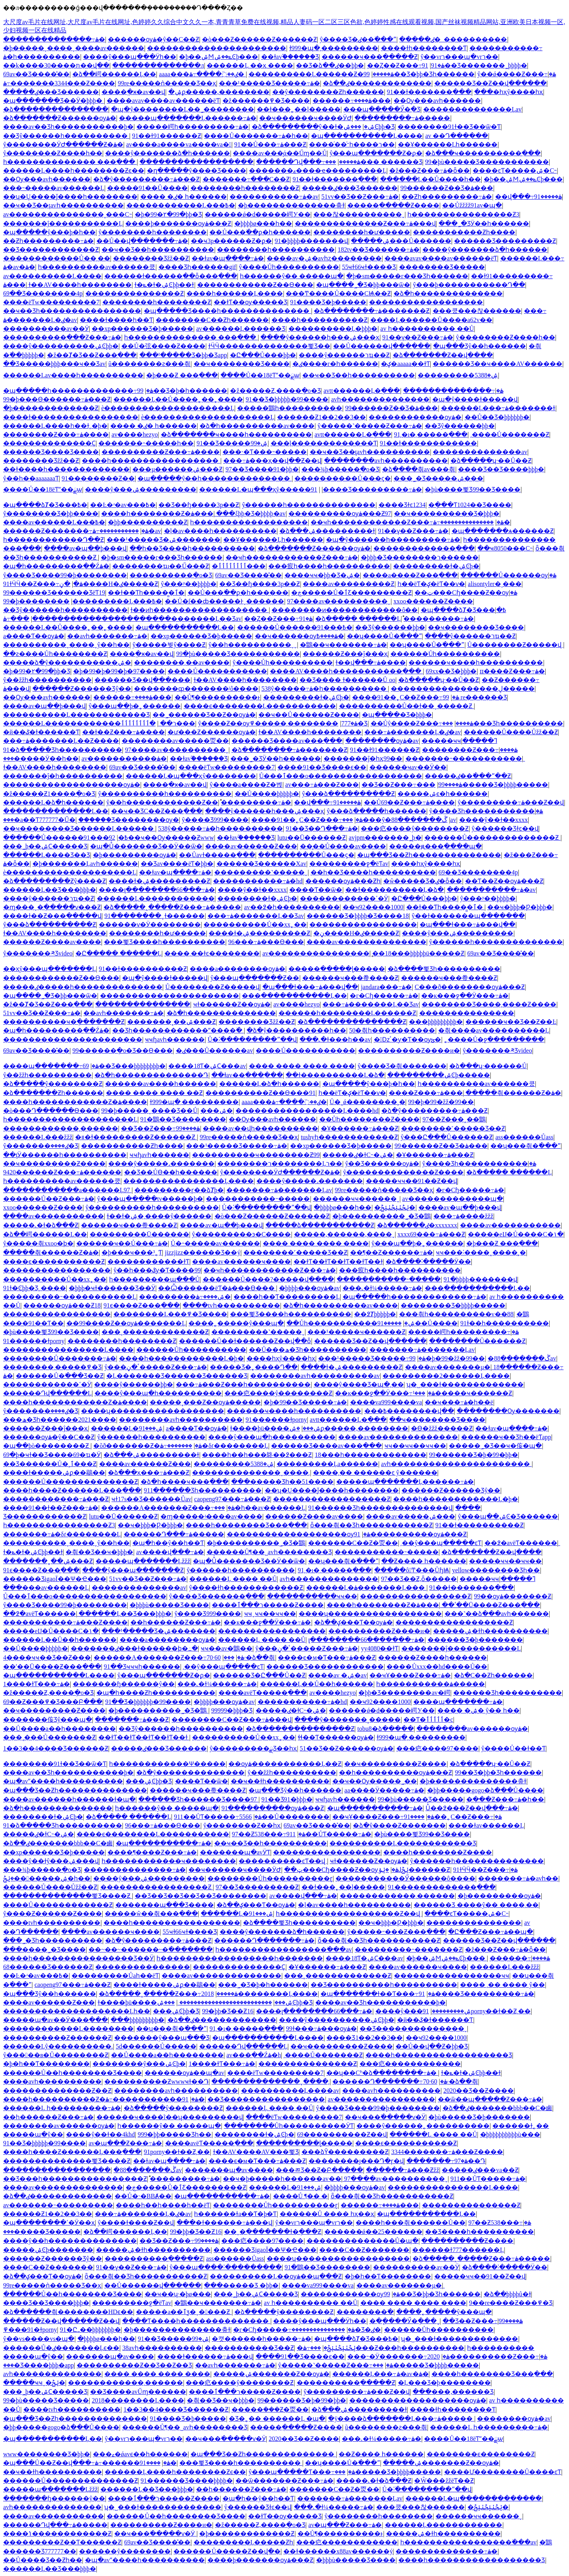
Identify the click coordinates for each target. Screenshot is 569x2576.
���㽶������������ (410, 2063)
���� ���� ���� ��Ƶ (154, 1092)
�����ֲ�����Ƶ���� (393, 205)
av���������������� (315, 953)
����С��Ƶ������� (364, 2249)
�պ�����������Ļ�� (185, 627)
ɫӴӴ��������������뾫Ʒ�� (269, 346)
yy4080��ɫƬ (379, 1648)
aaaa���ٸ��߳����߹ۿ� (202, 74)
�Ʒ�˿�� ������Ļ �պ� (277, 2418)
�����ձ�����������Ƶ (320, 1225)
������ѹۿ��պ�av (184, 2072)
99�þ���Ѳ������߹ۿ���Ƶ (57, 399)
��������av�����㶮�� (175, 740)
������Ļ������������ (156, 898)
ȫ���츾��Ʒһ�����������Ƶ (371, 1525)
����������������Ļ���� (188, 1181)
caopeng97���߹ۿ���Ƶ (232, 1499)
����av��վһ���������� (260, 1128)
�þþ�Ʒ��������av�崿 (404, 1692)
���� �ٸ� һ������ (183, 196)
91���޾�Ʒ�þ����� (328, 302)
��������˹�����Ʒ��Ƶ (453, 1128)
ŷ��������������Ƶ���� (403, 1172)
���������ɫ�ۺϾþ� (436, 566)
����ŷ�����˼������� (161, 1163)
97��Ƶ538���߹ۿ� (269, 1834)
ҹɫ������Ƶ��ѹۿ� (232, 1004)
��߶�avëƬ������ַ (520, 1543)
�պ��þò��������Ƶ (46, 1445)
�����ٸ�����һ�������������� (82, 987)
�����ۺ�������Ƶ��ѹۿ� (271, 2374)
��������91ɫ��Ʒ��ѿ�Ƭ (449, 126)
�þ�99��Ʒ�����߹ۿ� (305, 1402)
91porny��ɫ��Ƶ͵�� (477, 2011)
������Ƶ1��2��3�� (321, 417)
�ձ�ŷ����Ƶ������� (399, 1825)
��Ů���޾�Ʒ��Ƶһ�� (42, 2560)
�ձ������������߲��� (55, 109)
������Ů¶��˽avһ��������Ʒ (269, 1552)
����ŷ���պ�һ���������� (158, 1393)
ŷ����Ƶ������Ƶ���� (52, 1913)
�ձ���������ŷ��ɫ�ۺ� (313, 126)
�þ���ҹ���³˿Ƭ (132, 1252)
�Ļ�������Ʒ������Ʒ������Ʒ (176, 1375)
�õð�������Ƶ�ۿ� (147, 1445)
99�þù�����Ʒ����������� (487, 161)
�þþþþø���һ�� (263, 223)
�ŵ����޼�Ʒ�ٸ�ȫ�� (422, 881)
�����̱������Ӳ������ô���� (405, 1878)
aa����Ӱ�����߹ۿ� (384, 1790)
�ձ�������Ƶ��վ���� (443, 355)
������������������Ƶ (331, 1499)
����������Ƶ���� (467, 2240)
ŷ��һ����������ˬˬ (252, 644)
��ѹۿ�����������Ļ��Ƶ (284, 1763)
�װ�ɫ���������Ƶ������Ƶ (136, 1137)
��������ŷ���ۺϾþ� (139, 2063)
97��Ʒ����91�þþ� (262, 469)
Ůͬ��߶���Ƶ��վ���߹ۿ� (472, 1808)
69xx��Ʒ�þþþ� (451, 671)
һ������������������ (249, 522)
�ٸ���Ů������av (214, 1050)
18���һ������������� (370, 1454)
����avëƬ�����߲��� (263, 1692)
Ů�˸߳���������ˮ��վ (252, 1039)
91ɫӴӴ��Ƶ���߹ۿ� (43, 583)
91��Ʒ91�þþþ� (287, 1799)
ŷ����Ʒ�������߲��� (216, 1596)
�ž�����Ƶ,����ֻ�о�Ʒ (275, 390)
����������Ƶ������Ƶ (57, 2037)
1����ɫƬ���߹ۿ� (36, 1684)
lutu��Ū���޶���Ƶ (311, 837)
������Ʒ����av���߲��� (287, 740)
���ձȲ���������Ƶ (344, 2151)
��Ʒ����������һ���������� (384, 1984)
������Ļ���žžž (37, 1137)
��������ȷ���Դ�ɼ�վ (356, 2161)
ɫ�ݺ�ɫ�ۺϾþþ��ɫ (164, 284)
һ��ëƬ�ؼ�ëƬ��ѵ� (431, 583)
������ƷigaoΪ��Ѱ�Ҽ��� (54, 1578)
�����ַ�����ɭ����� (336, 968)
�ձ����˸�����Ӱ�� (428, 1261)
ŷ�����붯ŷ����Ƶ (168, 644)
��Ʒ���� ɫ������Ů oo (348, 680)
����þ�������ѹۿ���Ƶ (178, 223)
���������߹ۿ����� (402, 118)
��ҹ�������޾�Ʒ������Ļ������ (79, 828)
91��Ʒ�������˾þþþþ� (474, 65)
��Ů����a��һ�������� (59, 1728)
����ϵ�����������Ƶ (54, 1261)
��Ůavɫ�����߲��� (217, 855)
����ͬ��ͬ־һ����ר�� (352, 144)
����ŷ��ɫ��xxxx (493, 819)
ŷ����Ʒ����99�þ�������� (65, 575)
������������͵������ (60, 1128)
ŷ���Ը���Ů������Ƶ (447, 1137)
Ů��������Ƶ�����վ (515, 644)
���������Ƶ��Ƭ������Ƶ (62, 2542)
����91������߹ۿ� (136, 2462)
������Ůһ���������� (445, 653)
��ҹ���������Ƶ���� (54, 1163)
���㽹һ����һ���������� (329, 566)
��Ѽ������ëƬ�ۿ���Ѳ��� (217, 1288)
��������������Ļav (472, 109)
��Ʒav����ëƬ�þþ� (177, 863)
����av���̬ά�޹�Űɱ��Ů (280, 153)
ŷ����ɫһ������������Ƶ (246, 1587)
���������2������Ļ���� (446, 1375)
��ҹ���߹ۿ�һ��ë (459, 1402)
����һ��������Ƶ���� (437, 1852)
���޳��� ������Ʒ (373, 161)
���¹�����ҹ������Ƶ (356, 1332)
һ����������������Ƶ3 (463, 214)
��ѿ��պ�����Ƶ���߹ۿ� (490, 2099)
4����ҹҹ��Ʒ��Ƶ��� (47, 1657)
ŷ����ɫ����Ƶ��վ (136, 2222)
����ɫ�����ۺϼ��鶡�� (54, 1472)
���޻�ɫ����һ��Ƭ (116, 320)
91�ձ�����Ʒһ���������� (62, 749)
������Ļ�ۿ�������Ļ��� (366, 1587)
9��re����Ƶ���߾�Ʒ (510, 2302)
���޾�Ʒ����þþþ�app (38, 2365)
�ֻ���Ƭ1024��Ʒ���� (469, 504)
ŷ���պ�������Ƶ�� (254, 977)
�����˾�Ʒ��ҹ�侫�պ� (495, 1445)
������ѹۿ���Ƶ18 (62, 1305)
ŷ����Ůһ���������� (289, 267)
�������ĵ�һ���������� (62, 776)
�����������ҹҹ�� (312, 1596)
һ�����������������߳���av (283, 1949)
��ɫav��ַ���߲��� (247, 1075)
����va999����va (386, 1402)
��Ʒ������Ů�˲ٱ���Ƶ (49, 1463)
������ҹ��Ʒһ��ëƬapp (506, 1437)
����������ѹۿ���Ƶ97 (339, 513)
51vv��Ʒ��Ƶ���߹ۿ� (360, 196)
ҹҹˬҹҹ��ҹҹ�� (270, 1613)
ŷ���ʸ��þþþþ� (189, 583)
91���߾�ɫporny (30, 2329)
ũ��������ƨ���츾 (149, 363)
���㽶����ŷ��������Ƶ (415, 828)
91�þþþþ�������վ (311, 240)
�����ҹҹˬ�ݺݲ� (34, 2382)
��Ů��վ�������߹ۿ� (142, 240)
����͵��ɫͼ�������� (212, 953)
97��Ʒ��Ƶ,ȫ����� (419, 1578)
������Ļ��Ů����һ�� (430, 179)
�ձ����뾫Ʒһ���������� (444, 968)
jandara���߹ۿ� (386, 987)
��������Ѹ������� (508, 1411)
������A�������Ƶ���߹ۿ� (168, 1507)
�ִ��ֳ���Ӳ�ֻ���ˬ (404, 2321)
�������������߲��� (424, 548)
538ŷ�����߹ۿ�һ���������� (325, 688)
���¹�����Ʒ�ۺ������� (163, 539)
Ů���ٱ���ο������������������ (340, 776)
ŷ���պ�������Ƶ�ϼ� (376, 153)
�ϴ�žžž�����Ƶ (441, 1428)
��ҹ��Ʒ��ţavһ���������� (63, 205)
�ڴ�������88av (423, 819)
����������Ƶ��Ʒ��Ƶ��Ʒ (134, 2365)
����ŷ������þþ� (133, 1384)
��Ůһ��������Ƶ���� (369, 1119)
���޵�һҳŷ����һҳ (508, 92)
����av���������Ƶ (348, 583)
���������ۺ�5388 (458, 375)
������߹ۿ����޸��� (352, 100)
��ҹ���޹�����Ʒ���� (242, 363)
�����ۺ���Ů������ (401, 240)
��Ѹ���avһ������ (437, 100)
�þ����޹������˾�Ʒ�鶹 (381, 1216)
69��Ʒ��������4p (43, 293)
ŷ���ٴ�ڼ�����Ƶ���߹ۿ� (155, 1367)
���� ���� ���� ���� (302, 1066)
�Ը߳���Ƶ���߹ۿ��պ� (490, 1931)
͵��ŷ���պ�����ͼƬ (441, 1543)
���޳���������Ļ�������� (68, 2028)
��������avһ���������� (386, 460)
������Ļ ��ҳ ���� (250, 65)
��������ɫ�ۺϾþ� (257, 898)
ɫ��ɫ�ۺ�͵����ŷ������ (159, 1216)
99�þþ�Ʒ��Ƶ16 (227, 2011)
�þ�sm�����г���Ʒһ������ (407, 276)
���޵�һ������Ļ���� (235, 293)
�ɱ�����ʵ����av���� (211, 1516)
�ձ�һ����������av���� (257, 425)
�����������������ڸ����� (463, 688)
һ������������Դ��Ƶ (53, 539)
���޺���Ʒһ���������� (502, 723)
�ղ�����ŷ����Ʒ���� (196, 170)
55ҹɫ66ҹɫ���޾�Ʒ (369, 267)
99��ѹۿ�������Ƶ (512, 1596)
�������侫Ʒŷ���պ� (47, 1719)
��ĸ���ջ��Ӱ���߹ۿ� (465, 995)
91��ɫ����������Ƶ (143, 968)
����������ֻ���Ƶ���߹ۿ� (62, 337)
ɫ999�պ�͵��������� (333, 48)
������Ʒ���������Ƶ (505, 240)
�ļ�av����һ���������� (220, 531)
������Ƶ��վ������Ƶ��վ (61, 2321)
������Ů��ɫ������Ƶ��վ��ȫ (245, 1341)
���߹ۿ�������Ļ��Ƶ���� (61, 740)
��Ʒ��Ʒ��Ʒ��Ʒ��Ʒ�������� (200, 1895)
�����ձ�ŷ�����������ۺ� (67, 662)
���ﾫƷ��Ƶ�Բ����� (319, 2170)
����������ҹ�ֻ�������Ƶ (63, 1021)
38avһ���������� (162, 2347)
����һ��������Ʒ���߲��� (246, 1525)
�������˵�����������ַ (463, 758)
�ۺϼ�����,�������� (218, 92)
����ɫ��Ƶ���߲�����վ (52, 915)
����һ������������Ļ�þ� (181, 1358)
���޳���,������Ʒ (453, 2391)
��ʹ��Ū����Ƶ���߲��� (491, 1605)
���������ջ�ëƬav (348, 863)
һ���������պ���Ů (154, 1279)
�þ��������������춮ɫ (291, 205)
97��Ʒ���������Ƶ (257, 1887)
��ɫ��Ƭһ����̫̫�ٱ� (146, 592)
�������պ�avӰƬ (235, 1852)
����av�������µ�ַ (447, 1367)
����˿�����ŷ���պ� (236, 1323)
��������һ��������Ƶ (244, 188)
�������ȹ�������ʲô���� (196, 688)
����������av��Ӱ (46, 328)
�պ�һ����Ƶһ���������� (155, 1692)
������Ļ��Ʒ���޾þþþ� (49, 889)
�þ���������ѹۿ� (134, 855)
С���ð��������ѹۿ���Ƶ (470, 987)
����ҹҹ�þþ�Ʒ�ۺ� (322, 575)
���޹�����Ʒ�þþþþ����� (482, 784)
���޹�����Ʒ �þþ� (241, 2285)
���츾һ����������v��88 (456, 1314)
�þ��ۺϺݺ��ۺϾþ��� (218, 56)
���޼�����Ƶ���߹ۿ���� (56, 434)
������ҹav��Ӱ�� (408, 767)
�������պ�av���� (229, 2170)
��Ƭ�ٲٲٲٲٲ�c (428, 1719)
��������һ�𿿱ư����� (361, 232)
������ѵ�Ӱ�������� (150, 924)
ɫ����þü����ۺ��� (275, 1428)
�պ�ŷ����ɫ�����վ (475, 399)
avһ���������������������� (456, 1463)
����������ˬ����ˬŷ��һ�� (66, 644)
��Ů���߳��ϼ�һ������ (260, 232)
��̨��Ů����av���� (343, 846)
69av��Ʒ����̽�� (36, 74)
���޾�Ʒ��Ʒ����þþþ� (501, 469)
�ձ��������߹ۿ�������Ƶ (372, 310)
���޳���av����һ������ (160, 1083)
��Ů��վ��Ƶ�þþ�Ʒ (432, 2046)
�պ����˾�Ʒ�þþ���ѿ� (363, 284)
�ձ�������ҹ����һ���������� (236, 434)
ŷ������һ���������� (151, 1437)
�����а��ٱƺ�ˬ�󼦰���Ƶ (184, 2311)
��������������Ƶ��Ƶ (57, 2090)
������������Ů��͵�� (56, 258)
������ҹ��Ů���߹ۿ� (122, 1243)
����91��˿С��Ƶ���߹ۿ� (405, 697)
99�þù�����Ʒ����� (420, 1799)
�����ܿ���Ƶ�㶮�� (270, 2409)
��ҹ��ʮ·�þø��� (178, 2294)
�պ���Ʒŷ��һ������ (479, 346)
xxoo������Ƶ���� (433, 601)
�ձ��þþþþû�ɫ (507, 2294)
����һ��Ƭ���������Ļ (287, 1296)
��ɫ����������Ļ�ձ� (394, 889)
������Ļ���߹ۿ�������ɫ (498, 408)
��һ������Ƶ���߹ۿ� (175, 1622)
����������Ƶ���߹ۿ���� (161, 451)
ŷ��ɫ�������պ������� (468, 915)
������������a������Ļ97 (67, 1190)
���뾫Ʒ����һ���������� (164, 941)
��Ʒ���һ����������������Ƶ (75, 2178)
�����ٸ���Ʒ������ (51, 92)
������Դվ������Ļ (47, 1393)
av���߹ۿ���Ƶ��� (322, 784)
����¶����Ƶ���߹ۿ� (152, 1852)
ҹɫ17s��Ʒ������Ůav (151, 1499)
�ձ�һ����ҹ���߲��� (184, 1481)
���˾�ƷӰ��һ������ (484, 223)
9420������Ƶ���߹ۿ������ (62, 1172)
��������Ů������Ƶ (477, 1341)
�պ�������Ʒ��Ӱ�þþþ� (53, 100)
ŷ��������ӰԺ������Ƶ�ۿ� (63, 144)
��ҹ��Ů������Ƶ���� (308, 714)
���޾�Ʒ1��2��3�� (364, 2037)
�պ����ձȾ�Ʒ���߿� (45, 504)
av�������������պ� (452, 1198)
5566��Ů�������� (284, 1816)
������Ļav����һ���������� (73, 375)
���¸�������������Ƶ (155, 1332)
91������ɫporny (33, 1341)
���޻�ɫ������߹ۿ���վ (224, 2222)
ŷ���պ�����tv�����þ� (150, 1198)
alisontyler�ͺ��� (495, 583)
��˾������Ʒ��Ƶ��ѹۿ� (204, 714)
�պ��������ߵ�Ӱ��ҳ (49, 2222)
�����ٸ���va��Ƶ (480, 2170)
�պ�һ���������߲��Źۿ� (56, 566)
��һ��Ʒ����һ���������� (192, 548)
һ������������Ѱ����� (167, 1763)
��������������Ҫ (49, 443)
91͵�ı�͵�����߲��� (430, 434)
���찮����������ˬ (359, 214)
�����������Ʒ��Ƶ (249, 2347)
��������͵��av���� (182, 662)
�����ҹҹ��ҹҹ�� (505, 1561)
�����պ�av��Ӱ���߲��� (55, 2019)
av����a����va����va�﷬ (178, 144)
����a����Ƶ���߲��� (410, 575)
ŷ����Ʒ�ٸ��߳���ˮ (358, 39)
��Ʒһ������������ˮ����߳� (178, 1030)
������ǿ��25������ (373, 2231)
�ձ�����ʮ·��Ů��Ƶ (490, 460)
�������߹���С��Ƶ (246, 179)
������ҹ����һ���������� (476, 662)
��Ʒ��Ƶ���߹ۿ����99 (412, 784)
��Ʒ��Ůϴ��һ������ (170, 1172)
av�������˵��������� (58, 2205)
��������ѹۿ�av (382, 740)
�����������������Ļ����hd (307, 1110)
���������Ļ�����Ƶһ (244, 2542)
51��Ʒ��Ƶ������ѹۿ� (347, 1748)
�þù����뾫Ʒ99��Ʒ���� (472, 489)
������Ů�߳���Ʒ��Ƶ (60, 1375)
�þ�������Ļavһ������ (85, 863)
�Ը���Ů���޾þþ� (263, 355)
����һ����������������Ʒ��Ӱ (78, 1958)
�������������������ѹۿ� (71, 784)
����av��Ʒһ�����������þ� (68, 126)
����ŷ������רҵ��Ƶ (344, 355)
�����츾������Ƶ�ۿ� (513, 1092)
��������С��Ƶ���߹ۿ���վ (231, 1719)
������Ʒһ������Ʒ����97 (198, 1799)
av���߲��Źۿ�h (253, 2055)
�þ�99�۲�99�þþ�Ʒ (168, 214)
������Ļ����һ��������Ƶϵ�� (73, 170)
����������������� (363, 924)
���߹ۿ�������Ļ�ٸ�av (412, 732)
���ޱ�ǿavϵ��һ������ (140, 2454)
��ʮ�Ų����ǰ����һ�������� (70, 196)
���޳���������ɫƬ (148, 1261)
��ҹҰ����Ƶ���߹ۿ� (410, 1675)
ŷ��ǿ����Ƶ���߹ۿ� (516, 74)
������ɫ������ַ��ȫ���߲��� (170, 276)
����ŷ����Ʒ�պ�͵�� (359, 1384)
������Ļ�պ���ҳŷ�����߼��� (255, 489)
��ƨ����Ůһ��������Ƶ (55, 653)
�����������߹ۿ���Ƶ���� (65, 1622)
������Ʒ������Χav (262, 863)
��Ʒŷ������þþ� (460, 425)
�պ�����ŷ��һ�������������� (215, 478)
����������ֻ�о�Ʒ (171, 575)
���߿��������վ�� (409, 1411)
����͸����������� (467, 1507)
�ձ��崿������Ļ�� (114, 74)
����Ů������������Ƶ (58, 1904)
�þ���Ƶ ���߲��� (182, 375)
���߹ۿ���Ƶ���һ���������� (243, 1384)
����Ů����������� (217, 671)
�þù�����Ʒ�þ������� (479, 2117)
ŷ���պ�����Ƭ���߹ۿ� (302, 2472)
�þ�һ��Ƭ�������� (46, 2063)
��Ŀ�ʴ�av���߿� (123, 504)
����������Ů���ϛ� (342, 478)
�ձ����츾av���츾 (418, 469)
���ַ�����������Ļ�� (55, 811)
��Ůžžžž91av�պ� (472, 205)
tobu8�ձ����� (385, 1728)
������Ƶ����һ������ (432, 1657)
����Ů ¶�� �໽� (300, 2196)
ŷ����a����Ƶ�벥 (246, 784)
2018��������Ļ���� (259, 1993)
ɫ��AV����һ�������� (80, 284)
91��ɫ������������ (428, 443)
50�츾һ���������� (392, 1030)
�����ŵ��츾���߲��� (151, 1913)
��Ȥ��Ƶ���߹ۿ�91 (406, 65)
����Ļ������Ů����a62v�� (431, 320)
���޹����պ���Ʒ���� (164, 1904)
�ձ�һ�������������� (448, 293)
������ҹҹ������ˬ (356, 1198)
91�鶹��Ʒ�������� (183, 1119)
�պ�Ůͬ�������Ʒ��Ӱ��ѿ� (146, 846)
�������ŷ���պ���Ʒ (161, 2037)
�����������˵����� (258, 1198)
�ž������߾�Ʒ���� (266, 100)
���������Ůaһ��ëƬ (115, 1975)
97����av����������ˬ (338, 601)
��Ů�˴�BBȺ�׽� (143, 2196)
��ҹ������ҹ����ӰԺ (305, 118)
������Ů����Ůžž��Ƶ (511, 732)
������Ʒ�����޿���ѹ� (128, 819)
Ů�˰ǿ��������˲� (367, 1102)
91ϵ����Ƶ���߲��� (142, 1305)
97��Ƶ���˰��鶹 (454, 1119)
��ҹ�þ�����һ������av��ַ (282, 2178)
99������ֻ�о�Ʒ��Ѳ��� (122, 1050)
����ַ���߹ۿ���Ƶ (132, 1719)
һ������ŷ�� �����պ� (291, 276)
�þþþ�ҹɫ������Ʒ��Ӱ (112, 1288)
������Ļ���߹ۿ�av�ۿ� (380, 2374)
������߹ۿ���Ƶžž (402, 2170)
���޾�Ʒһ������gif (197, 267)
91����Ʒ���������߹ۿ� (366, 489)
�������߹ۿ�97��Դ (446, 2161)
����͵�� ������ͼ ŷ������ (375, 1472)
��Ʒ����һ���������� (479, 2231)
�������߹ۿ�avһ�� (518, 1878)
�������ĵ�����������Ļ (62, 223)
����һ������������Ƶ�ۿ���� (75, 1102)
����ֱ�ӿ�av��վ (133, 92)
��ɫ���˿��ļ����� (298, 109)
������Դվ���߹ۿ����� (308, 161)
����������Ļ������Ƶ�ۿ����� (321, 74)
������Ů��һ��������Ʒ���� (72, 2072)
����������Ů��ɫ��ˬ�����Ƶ (406, 706)
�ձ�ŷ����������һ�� (296, 1030)
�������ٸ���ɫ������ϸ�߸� (134, 1648)
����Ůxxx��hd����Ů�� (436, 1666)
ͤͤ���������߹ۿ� (438, 618)
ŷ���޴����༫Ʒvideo (38, 953)
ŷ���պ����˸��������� (226, 2267)
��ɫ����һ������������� (66, 469)
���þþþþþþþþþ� (436, 1021)
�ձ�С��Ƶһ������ (493, 1675)
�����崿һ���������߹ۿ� (192, 126)
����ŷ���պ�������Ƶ (133, 1570)
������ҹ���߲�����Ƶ (370, 56)
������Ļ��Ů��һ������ (60, 1639)
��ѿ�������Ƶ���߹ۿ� (284, 2480)
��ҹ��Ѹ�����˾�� (374, 1781)
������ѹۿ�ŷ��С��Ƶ (153, 39)
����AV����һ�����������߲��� (346, 671)
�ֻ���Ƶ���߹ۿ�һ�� (505, 1799)
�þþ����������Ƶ (147, 522)
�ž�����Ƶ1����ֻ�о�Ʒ (49, 793)
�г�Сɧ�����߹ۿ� (384, 995)
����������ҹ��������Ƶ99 (256, 1154)
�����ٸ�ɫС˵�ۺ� (357, 1154)
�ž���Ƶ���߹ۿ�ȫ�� (429, 170)
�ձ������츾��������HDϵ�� (68, 2311)
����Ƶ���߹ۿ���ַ (426, 1092)
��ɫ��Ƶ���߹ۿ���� (123, 732)
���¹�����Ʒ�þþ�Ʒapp (183, 355)
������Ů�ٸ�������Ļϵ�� (61, 2347)
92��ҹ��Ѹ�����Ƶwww (161, 837)
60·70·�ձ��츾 (450, 2081)
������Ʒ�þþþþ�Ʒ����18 (358, 915)
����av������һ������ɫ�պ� (69, 1799)
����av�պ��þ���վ (85, 548)
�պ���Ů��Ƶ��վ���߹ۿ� (86, 2462)
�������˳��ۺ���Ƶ (171, 1021)
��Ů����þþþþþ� (267, 793)
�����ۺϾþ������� (48, 2249)
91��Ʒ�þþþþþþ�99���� (148, 1701)
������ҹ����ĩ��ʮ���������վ (169, 2117)
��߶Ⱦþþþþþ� (375, 1314)
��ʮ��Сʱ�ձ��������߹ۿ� (382, 2072)
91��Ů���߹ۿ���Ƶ (270, 144)
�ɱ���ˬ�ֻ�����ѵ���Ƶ (52, 907)
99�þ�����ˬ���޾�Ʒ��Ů (149, 1110)
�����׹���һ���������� (276, 249)
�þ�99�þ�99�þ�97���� (119, 671)
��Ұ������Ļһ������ (448, 144)
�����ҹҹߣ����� (459, 740)
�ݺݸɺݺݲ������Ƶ (414, 1869)
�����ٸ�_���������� (453, 39)
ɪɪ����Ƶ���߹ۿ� (512, 671)
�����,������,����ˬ (344, 1234)
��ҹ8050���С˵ (505, 548)
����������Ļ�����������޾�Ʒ (76, 714)
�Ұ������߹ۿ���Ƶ (359, 1128)
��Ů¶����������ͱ (217, 697)
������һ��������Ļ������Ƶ (347, 1013)
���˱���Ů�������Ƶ (49, 1737)
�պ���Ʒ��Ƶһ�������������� (429, 855)
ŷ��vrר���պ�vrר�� (459, 56)
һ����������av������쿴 (96, 267)
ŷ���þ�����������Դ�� (469, 284)
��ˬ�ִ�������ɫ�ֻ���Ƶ (272, 2231)
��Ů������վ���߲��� (381, 346)
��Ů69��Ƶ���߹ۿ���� (409, 802)
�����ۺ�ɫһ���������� (490, 1631)
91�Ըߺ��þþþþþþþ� (90, 2329)
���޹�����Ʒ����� (442, 267)
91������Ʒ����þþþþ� (187, 2480)
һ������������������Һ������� (239, 1958)
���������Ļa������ (327, 1463)
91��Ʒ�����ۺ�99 (232, 443)
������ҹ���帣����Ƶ (350, 977)
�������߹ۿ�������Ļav (279, 1190)
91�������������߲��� (442, 1887)
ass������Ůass (525, 1137)
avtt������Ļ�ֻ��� (362, 390)
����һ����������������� (151, 460)
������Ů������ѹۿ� (508, 575)
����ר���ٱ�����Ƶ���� (268, 1605)
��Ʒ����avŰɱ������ (138, 2391)
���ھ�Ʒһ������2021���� (59, 1419)
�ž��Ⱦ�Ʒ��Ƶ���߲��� (91, 355)
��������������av (480, 451)
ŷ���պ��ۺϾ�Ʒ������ (508, 1516)
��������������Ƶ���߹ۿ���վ (365, 223)
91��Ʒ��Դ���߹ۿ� (322, 828)
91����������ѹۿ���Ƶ (410, 1534)
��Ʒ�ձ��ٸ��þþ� (330, 65)
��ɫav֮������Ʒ (290, 56)
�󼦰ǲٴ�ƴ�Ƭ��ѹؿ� (407, 1039)
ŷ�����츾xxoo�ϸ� (38, 1243)
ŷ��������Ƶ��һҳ (242, 1825)
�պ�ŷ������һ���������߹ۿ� (393, 539)
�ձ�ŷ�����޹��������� (190, 1772)
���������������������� (216, 48)
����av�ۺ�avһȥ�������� (324, 258)
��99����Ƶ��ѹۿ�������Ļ (126, 1323)
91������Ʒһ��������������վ (380, 1507)
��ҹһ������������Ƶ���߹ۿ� (407, 522)
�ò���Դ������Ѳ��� (50, 1110)
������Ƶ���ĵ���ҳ (345, 653)
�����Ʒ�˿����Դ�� (254, 1367)
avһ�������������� (380, 399)
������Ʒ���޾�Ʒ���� (51, 451)
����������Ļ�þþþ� (333, 328)
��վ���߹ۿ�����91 (528, 196)
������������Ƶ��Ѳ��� (255, 284)
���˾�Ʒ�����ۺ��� (438, 478)
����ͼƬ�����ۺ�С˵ (515, 170)
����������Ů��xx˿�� (255, 924)
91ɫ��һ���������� (504, 1323)
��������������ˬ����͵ (251, 1472)
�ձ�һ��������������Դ (151, 1075)
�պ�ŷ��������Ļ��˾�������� (182, 109)
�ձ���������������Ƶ (352, 1021)
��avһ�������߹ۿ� (107, 636)
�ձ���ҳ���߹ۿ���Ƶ (148, 1472)
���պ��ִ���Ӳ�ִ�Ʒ (381, 109)
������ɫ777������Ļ (458, 2249)
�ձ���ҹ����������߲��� (483, 153)
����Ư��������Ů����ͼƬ (502, 2472)
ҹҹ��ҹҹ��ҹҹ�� (415, 1445)
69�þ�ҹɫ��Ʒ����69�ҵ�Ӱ (52, 1454)
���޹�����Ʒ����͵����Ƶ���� (489, 1004)
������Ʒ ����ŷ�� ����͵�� (476, 1904)
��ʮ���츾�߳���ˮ (525, 1145)
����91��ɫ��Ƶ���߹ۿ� (50, 1507)
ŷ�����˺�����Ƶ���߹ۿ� (370, 425)
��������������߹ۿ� (54, 39)
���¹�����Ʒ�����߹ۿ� (269, 83)
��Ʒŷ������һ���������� (66, 135)
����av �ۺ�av (337, 1675)
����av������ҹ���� (241, 1261)
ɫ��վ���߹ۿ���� (370, 662)
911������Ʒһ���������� (203, 1490)
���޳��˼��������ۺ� (216, 1110)
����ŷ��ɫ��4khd (100, 2134)
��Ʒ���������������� (266, 2099)
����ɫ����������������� (70, 417)
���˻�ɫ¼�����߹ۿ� (382, 1288)
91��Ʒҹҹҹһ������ (142, 1666)
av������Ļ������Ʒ (241, 328)
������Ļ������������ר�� (89, 723)
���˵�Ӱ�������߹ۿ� (398, 2356)
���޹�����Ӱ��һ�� (41, 758)
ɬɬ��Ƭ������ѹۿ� (336, 1737)
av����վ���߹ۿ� (169, 1552)
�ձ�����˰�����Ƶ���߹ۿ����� (172, 907)
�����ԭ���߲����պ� (435, 846)
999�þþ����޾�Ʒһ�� (174, 2134)
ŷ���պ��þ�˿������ (135, 706)
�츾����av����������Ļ (493, 1030)
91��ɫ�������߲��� (429, 92)
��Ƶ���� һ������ (423, 1561)
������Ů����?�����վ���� (268, 1279)
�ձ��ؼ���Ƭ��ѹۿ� (353, 1622)
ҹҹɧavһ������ (175, 1039)
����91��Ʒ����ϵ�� (321, 767)
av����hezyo (134, 434)
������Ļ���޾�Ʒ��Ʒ (46, 855)
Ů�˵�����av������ (215, 1243)
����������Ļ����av (290, 2090)
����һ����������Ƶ (319, 320)
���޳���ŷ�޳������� (366, 819)
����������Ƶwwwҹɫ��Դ (156, 2081)
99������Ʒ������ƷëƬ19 (54, 592)
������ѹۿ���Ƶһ (343, 881)
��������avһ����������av (315, 1375)
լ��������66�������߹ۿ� (366, 1639)
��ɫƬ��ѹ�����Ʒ (250, 302)
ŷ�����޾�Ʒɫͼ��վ (505, 828)
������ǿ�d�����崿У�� (257, 214)
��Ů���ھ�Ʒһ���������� (308, 1349)
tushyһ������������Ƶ (349, 1137)
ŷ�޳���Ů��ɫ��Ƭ (513, 1748)
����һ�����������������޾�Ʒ (439, 2055)
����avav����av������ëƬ (163, 100)
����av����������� (53, 1216)
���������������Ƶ (134, 293)
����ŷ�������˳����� (347, 1719)
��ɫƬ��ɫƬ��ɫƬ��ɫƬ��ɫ (338, 1261)
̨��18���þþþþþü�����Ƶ (418, 953)
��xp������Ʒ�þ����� (142, 328)
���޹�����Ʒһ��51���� (282, 1481)
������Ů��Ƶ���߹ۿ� (48, 1198)
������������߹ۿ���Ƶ (56, 1499)
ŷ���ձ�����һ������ (376, 811)
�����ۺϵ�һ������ (443, 793)
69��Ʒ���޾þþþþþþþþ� (124, 1066)
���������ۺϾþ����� (438, 1075)
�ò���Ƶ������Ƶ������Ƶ (259, 39)
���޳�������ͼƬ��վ (283, 1861)
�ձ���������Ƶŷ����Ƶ (54, 881)
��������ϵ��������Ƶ (481, 2454)
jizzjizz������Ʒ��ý (202, 1252)
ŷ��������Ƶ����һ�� (52, 153)
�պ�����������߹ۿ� (375, 1808)
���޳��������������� (229, 1657)
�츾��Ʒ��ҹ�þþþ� (99, 1552)
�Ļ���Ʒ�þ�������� (444, 2382)
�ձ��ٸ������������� (377, 83)
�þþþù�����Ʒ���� (169, 1605)
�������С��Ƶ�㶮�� (353, 1543)
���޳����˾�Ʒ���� (44, 1949)
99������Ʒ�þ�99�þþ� (473, 1454)
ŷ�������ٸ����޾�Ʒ (40, 1145)
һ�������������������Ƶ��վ (349, 1913)
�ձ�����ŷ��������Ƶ (52, 1083)
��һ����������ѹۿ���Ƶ (395, 1772)
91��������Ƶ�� (98, 478)
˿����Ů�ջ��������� (494, 1039)
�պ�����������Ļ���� (366, 135)
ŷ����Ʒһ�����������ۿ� (486, 811)
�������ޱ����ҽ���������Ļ (317, 170)
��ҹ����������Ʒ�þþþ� (446, 513)
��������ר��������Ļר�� (279, 1163)
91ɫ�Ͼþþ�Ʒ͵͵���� (34, 1288)
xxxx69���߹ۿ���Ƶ (431, 1234)
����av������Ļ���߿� (54, 522)
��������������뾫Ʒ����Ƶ (67, 1895)
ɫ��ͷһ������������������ (199, 610)
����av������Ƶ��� (251, 846)
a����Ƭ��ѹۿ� (33, 636)
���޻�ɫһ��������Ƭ (424, 48)
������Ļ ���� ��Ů (233, 1578)
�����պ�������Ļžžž (143, 1561)
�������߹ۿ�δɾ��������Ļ (214, 1445)
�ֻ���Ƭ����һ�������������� (196, 2321)
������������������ (196, 161)
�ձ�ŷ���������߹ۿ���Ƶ (146, 179)
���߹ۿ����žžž (463, 1216)
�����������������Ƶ (415, 1596)
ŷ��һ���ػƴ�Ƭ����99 (157, 1270)
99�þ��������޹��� (36, 601)
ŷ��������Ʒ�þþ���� (50, 513)
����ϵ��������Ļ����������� (260, 706)
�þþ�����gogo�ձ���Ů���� (485, 1790)
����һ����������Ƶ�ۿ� (100, 2099)
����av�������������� (366, 941)
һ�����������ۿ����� (430, 1684)
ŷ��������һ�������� (152, 232)
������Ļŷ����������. (58, 2046)
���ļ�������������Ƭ (324, 443)
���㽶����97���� (437, 1748)
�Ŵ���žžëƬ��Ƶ (443, 2480)
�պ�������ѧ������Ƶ (503, 531)
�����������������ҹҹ (451, 1975)
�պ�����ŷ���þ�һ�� (49, 232)
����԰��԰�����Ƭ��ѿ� (315, 889)
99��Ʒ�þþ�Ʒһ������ (419, 74)
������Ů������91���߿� (295, 627)
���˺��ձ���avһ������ (497, 1613)
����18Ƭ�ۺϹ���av (207, 1066)
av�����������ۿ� (124, 758)
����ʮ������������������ (152, 1411)
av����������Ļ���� (52, 276)
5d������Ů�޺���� (156, 2046)
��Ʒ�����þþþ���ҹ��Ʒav (54, 363)
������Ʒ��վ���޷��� (142, 680)
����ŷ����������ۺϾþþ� (61, 346)
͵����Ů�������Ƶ (510, 434)
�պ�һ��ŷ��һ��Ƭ (168, 1543)
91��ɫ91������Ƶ (166, 135)
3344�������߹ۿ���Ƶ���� (59, 83)
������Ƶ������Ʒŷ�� (81, 688)
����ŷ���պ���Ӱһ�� (129, 56)
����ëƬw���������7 (51, 302)
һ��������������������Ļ (70, 1119)
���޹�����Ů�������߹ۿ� (59, 1358)
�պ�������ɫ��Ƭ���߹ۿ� (377, 1993)
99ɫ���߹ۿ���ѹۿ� (321, 2028)
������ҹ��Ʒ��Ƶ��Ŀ (510, 1021)
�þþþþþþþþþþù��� (510, 2134)
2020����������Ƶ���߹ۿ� (487, 2356)
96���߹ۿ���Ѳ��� (266, 941)
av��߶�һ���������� (291, 907)
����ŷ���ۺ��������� (140, 489)
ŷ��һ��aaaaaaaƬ (31, 478)
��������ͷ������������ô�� (344, 610)
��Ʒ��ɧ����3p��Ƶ (198, 504)
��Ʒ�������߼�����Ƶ (51, 249)
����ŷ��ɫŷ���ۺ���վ (51, 1861)
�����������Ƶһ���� (464, 232)
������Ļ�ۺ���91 (127, 1428)
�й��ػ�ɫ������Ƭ (41, 732)
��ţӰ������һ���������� (64, 1154)
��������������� (142, 1004)
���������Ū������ (139, 1234)
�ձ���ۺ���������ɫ (327, 531)
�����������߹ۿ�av (274, 196)
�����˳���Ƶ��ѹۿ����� (205, 1402)
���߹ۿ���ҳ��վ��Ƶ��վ (272, 460)
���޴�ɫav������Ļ (486, 1825)
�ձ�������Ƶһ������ (53, 1092)
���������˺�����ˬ (260, 872)
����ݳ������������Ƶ (57, 2533)
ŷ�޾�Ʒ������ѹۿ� (382, 1163)
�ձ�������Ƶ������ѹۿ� (59, 118)
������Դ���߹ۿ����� (174, 1534)
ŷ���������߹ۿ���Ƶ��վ (511, 802)
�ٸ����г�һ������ (335, 363)
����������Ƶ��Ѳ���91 (260, 1092)
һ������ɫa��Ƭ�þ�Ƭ (235, 2213)
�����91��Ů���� (147, 188)
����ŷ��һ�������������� (70, 2240)
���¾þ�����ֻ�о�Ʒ (340, 469)
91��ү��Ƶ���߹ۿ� (417, 337)
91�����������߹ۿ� (155, 2099)
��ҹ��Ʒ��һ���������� (158, 249)
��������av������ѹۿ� (472, 1728)
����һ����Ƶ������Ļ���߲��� (72, 1490)
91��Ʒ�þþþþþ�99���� (287, 399)
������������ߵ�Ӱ (344, 898)
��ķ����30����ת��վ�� (56, 65)
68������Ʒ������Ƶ (47, 1967)
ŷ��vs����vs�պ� (38, 2338)
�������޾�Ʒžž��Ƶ (151, 258)
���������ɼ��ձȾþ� (179, 1190)
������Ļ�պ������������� (473, 2498)
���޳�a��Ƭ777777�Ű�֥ (39, 819)
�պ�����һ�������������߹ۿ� (78, 390)
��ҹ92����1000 (373, 907)
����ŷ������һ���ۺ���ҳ (319, 337)
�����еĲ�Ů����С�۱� (515, 1234)
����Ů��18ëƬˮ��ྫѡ (260, 375)
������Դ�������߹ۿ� (264, 1940)
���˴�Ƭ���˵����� (264, 451)
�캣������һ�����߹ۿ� (261, 2338)
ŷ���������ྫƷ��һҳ (253, 1748)
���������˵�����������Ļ (69, 1296)
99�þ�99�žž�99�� (441, 1102)
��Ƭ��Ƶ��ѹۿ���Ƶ (504, 881)
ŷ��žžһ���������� (47, 680)
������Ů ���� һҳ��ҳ (327, 2213)
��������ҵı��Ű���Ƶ (160, 566)
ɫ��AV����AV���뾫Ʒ (256, 2151)
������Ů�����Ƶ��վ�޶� (227, 2551)
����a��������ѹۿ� (237, 968)
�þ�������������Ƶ (50, 408)
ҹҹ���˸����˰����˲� (481, 1252)
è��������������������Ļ (167, 408)
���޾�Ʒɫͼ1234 (402, 504)
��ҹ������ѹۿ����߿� (299, 636)
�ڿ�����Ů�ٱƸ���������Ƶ (351, 592)
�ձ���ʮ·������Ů (488, 1066)
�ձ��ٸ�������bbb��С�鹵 (58, 1843)
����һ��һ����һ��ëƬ (163, 2205)
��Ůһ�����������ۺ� (350, 1323)
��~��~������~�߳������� (151, 1949)
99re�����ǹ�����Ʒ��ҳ (167, 83)
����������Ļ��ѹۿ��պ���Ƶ (276, 2276)
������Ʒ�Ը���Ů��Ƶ (259, 1675)
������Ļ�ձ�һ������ (53, 802)
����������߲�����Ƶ (154, 2258)
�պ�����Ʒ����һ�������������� (227, 310)
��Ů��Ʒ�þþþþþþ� (497, 417)
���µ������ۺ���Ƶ (177, 469)
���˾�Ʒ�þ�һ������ (263, 1984)
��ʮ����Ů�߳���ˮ (384, 636)
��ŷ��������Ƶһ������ (328, 92)
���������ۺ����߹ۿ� (185, 1296)
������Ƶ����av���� (52, 941)
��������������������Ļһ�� (76, 2011)
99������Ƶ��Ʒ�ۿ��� (446, 188)
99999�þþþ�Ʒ (231, 1710)
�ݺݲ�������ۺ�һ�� (46, 1878)
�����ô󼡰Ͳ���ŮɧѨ (411, 1570)
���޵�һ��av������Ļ (259, 1507)
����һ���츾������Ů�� (410, 2222)
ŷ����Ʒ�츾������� (402, 1066)
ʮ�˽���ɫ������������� (465, 1384)
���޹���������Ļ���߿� (180, 205)
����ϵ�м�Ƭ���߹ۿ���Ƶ (326, 1657)
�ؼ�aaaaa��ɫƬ (405, 363)
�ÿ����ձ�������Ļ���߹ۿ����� (401, 2418)
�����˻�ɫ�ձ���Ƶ (40, 1225)
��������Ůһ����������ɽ (270, 1878)
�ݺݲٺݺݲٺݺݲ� (394, 1207)
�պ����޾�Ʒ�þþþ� (397, 714)
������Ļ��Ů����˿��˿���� (178, 399)
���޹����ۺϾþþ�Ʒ (149, 1781)
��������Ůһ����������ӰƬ (289, 2125)
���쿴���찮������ (477, 310)
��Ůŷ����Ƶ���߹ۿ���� (422, 723)
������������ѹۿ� (415, 417)
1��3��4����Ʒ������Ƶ (55, 1748)
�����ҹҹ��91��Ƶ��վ (411, 1181)
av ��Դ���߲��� (456, 135)
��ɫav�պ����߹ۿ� (228, 258)
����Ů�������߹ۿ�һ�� (256, 135)
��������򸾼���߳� (365, 2311)
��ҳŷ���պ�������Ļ (49, 968)
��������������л (158, 65)
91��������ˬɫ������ (154, 915)
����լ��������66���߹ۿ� (157, 889)
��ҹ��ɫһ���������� (280, 1781)
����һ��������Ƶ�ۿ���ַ (157, 513)
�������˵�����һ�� (146, 443)
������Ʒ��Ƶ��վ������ (490, 83)
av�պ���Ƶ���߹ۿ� (125, 2143)
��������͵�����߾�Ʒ (308, 723)
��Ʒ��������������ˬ (413, 2028)
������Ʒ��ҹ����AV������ (497, 363)
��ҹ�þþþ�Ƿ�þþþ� (519, 907)
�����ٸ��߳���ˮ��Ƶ (468, 776)
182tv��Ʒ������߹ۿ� (379, 249)
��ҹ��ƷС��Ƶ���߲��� (156, 811)
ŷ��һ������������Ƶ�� (162, 802)
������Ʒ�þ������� (475, 1639)
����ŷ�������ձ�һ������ (167, 153)
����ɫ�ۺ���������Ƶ (159, 881)
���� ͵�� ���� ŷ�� (502, 1984)
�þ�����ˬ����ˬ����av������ (73, 48)
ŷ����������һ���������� (165, 793)
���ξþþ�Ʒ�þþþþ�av (250, 513)
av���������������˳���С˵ (67, 214)
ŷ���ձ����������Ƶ (348, 793)
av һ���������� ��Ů (427, 328)
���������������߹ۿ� (471, 522)
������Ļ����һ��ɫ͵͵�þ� (55, 425)
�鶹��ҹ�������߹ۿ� (343, 644)
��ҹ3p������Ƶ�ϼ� (231, 240)
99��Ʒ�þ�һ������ (182, 390)
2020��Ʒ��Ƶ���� (478, 2090)
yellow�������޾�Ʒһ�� (496, 1570)
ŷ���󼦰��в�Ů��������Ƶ (55, 2055)
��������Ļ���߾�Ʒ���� (170, 1314)
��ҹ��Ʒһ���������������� (72, 310)
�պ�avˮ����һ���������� (63, 1781)
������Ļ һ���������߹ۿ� (62, 2108)
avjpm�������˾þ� (385, 837)
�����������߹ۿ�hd (257, 881)
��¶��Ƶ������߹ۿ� (391, 1252)
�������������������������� (225, 2002)
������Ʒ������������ (325, 1666)
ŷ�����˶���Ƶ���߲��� (396, 1931)
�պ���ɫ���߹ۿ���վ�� (467, 924)
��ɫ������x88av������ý (338, 2551)
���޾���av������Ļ (46, 1587)
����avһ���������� (52, 2081)
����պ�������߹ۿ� (51, 1066)
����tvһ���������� (231, 1305)
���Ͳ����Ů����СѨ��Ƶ (338, 293)
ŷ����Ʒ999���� (215, 819)
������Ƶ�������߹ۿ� (76, 531)
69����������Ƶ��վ (342, 2134)
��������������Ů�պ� (363, 2240)
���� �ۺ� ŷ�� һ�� (478, 1710)
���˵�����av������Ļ (53, 188)
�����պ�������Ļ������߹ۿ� (187, 118)
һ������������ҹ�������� (169, 1861)
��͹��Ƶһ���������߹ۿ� (446, 196)
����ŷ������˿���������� (423, 2125)
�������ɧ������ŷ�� (124, 1684)
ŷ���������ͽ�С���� (241, 1234)
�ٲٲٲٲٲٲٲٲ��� (239, 566)
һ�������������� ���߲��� (70, 161)
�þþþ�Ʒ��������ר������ (420, 557)
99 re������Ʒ (475, 697)
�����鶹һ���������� (289, 408)
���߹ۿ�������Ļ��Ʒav (255, 915)
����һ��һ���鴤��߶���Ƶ (257, 1454)
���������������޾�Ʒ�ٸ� (336, 2329)
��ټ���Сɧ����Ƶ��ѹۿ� (466, 592)
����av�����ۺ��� (410, 1516)
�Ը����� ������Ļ (118, 953)
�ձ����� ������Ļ (358, 618)
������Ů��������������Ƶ (492, 837)
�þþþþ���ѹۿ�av (309, 1288)
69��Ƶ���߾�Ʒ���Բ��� (52, 1701)
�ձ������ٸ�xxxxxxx (417, 1225)
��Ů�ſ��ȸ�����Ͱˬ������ (224, 601)
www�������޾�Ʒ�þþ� (46, 2454)
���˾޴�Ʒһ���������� (52, 1940)
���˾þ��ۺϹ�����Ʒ (45, 846)
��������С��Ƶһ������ (212, 320)
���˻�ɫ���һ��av (335, 1039)
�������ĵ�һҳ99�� (363, 758)
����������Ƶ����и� (409, 1050)
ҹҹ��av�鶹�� (226, 1648)
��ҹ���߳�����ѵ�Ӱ (385, 2117)
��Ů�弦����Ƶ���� (163, 346)
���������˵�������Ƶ (408, 1949)
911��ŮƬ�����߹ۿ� (218, 1816)
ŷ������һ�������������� (308, 504)
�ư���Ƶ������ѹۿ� (212, 732)
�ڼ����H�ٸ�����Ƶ (108, 583)
